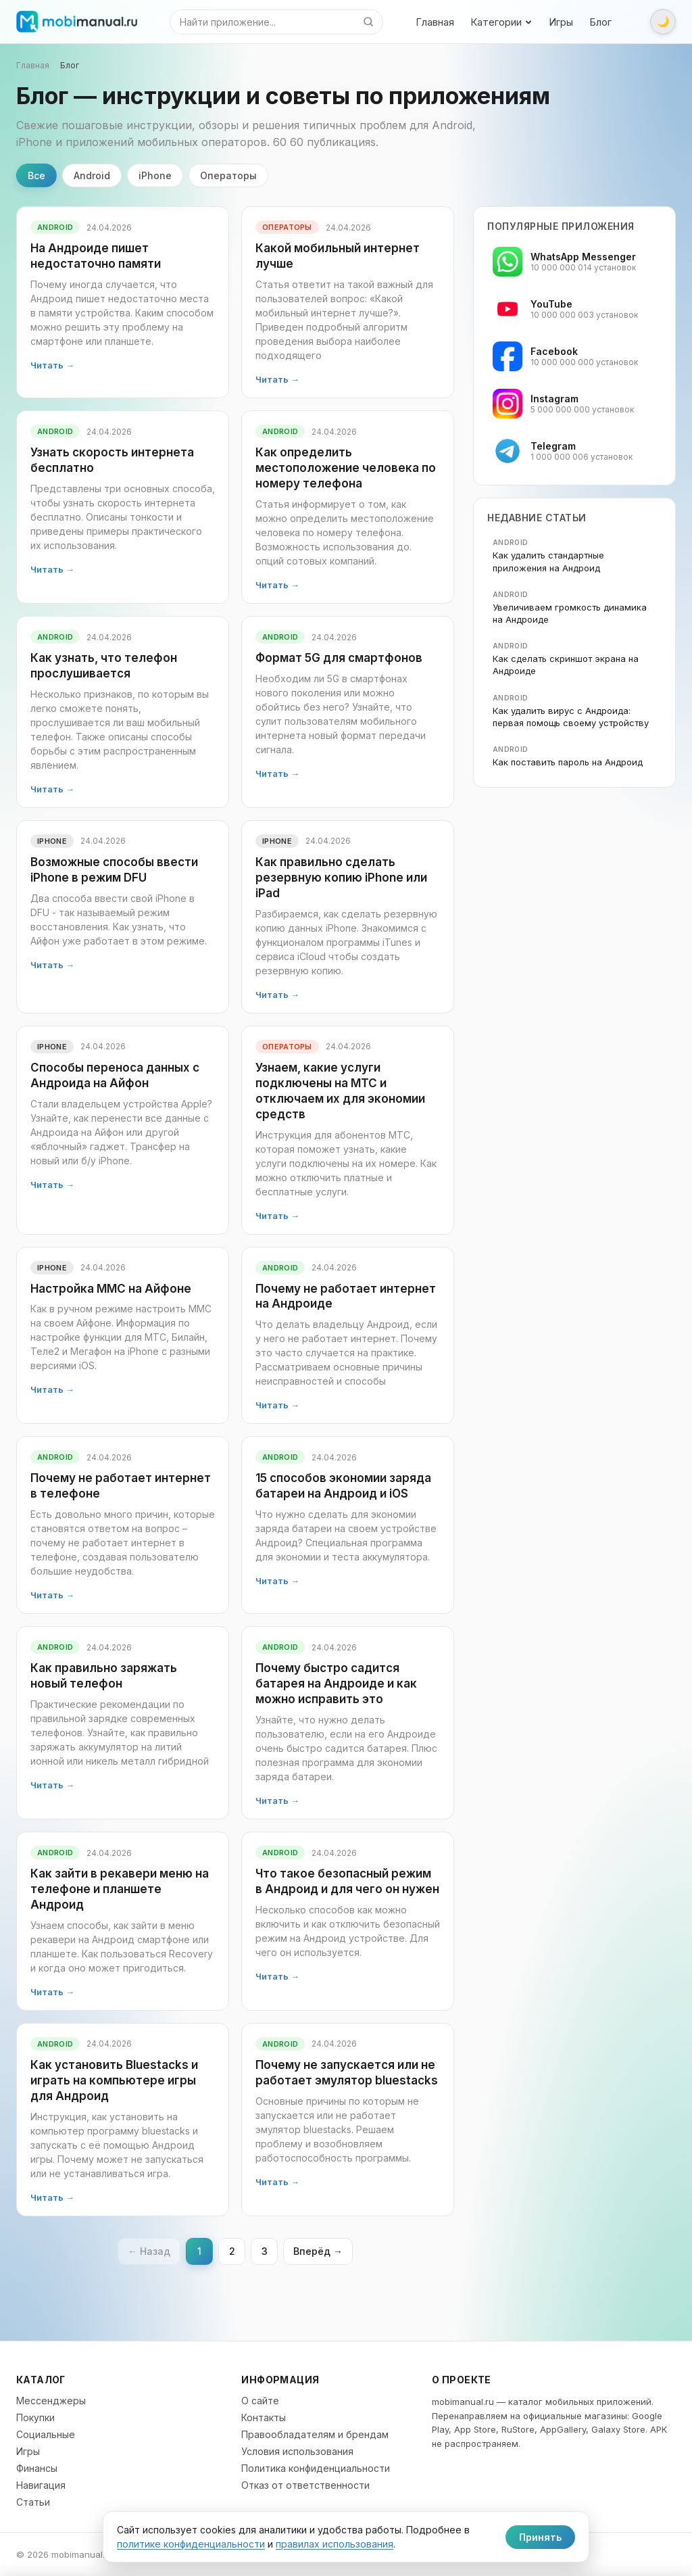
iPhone (155, 175)
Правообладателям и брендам (315, 2434)
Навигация (41, 2485)
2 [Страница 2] (232, 2251)
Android (92, 175)
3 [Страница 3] (265, 2251)
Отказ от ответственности (305, 2485)
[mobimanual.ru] (76, 21)
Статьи (33, 2502)
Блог (600, 22)
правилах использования (334, 2544)
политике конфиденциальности (191, 2544)
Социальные (45, 2434)
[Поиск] (261, 22)
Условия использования (297, 2451)
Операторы (228, 175)
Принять (540, 2537)
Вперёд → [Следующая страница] (318, 2251)
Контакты (263, 2417)
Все (36, 175)
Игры (561, 22)
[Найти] (368, 22)
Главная (435, 22)
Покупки (35, 2417)
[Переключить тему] (663, 21)
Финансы (36, 2468)
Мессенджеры (51, 2400)
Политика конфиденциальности (315, 2468)
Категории (501, 22)
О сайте (260, 2400)
